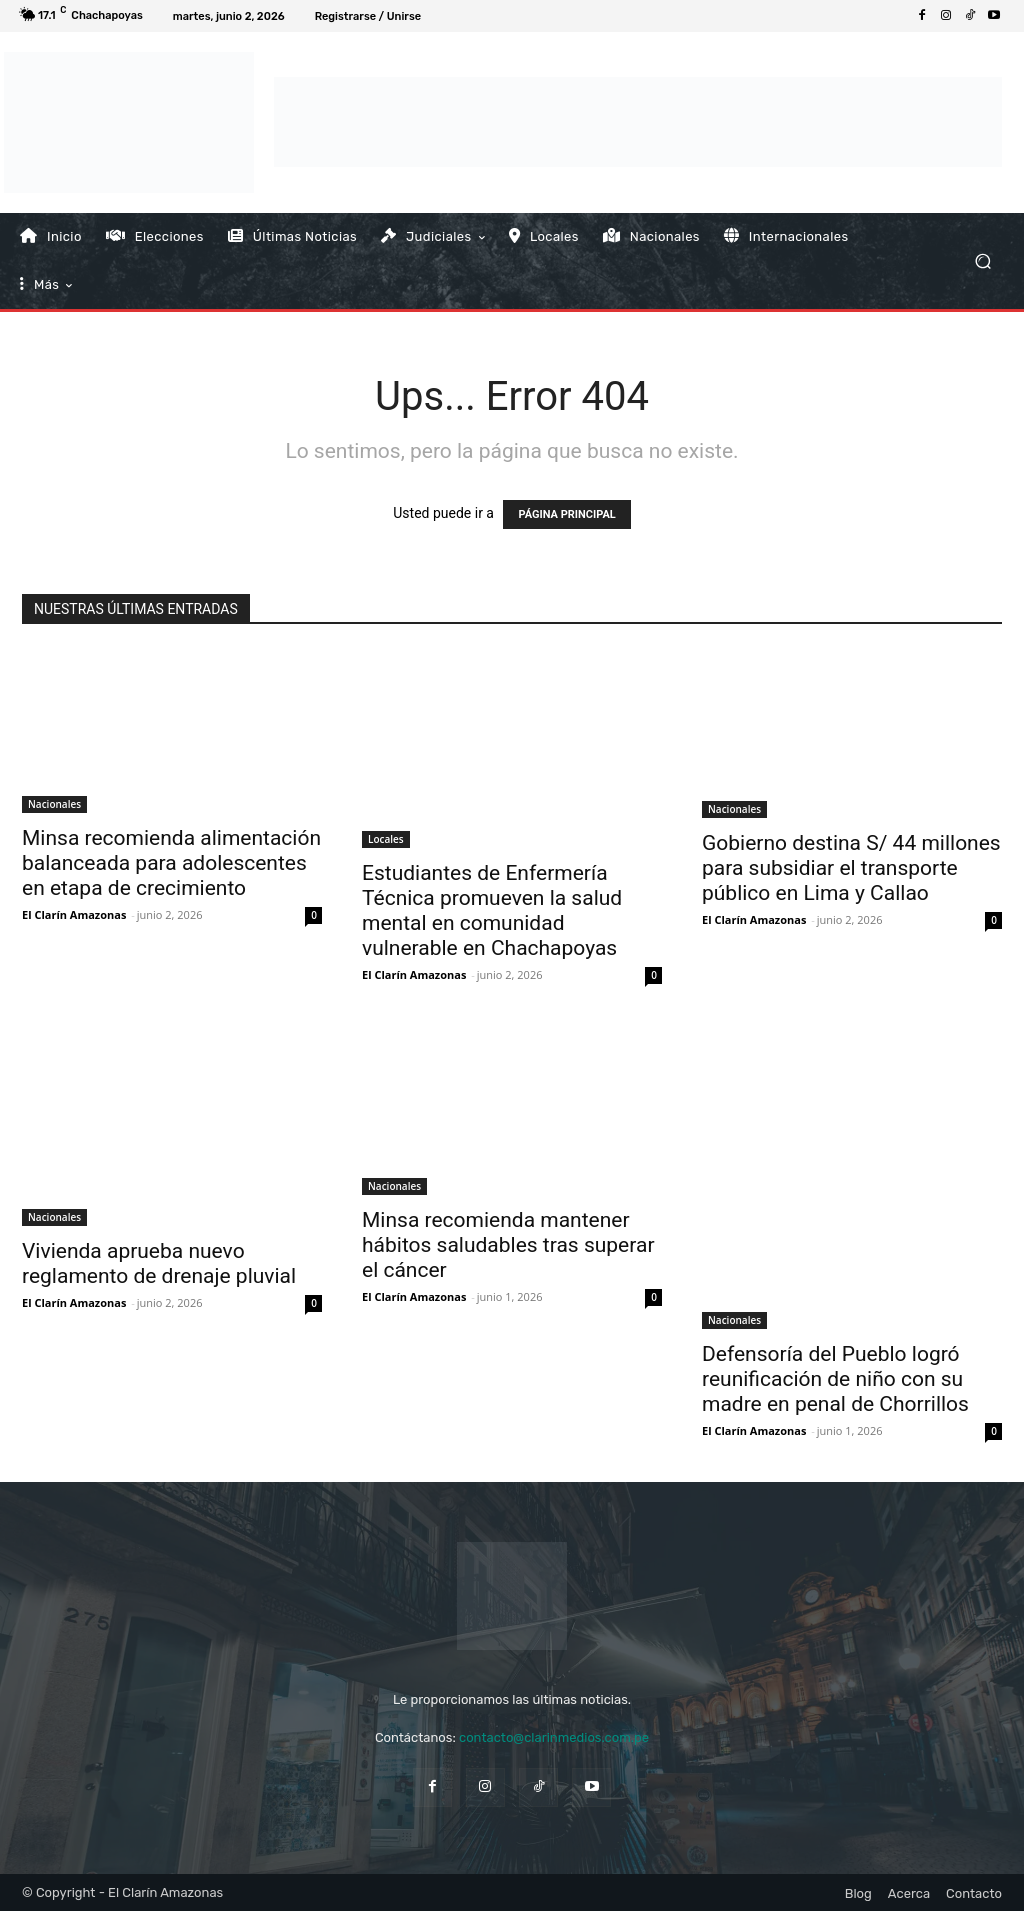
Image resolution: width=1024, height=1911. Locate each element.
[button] (982, 260)
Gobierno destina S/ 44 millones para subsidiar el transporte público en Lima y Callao (851, 868)
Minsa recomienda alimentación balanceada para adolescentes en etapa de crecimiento (171, 863)
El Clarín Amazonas (74, 914)
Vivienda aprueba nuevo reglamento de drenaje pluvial (159, 1263)
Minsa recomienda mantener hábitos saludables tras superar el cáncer (508, 1245)
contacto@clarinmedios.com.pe (554, 1737)
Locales (386, 839)
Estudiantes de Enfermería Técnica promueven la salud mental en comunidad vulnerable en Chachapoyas (492, 910)
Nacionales (54, 804)
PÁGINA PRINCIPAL (566, 514)
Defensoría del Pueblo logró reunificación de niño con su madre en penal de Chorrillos (835, 1379)
